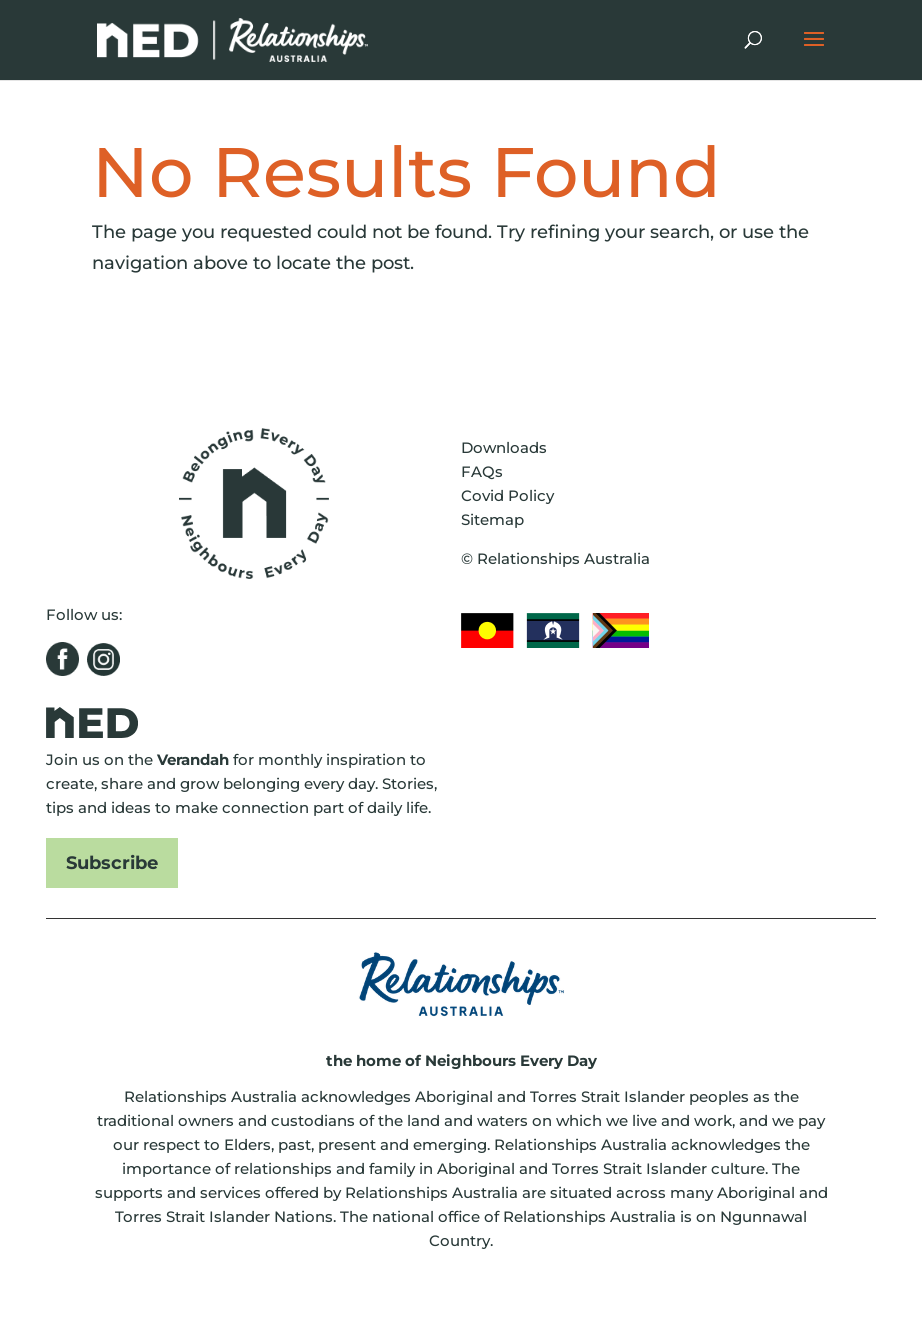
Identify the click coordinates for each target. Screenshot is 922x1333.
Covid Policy (507, 495)
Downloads (504, 447)
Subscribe (112, 863)
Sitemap (492, 519)
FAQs (482, 471)
